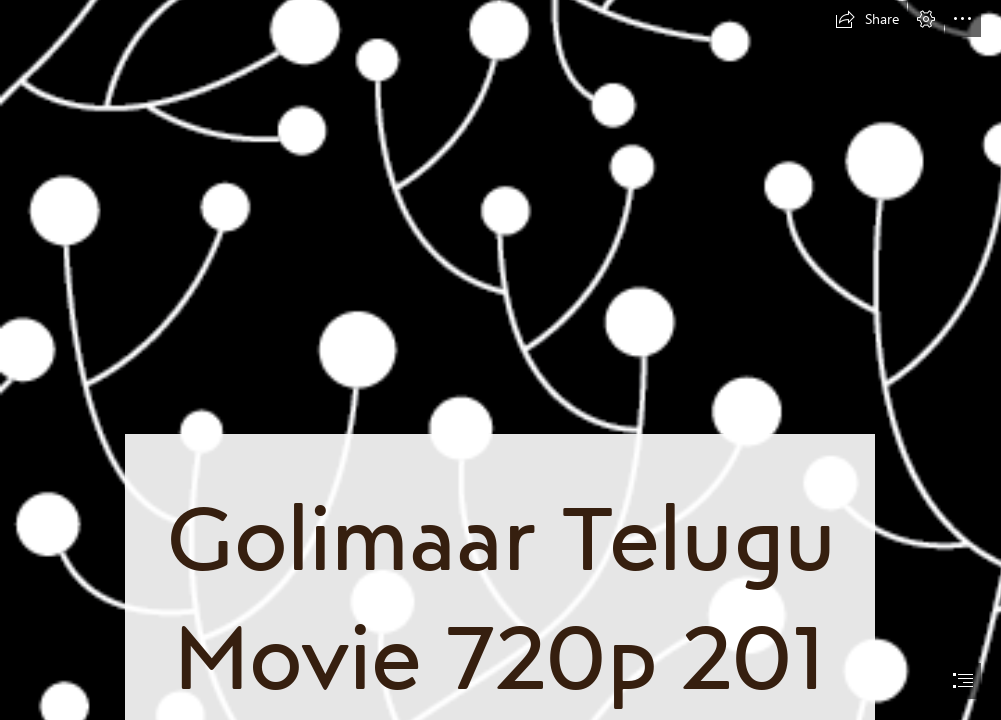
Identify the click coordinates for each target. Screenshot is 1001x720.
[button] (867, 19)
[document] (500, 360)
